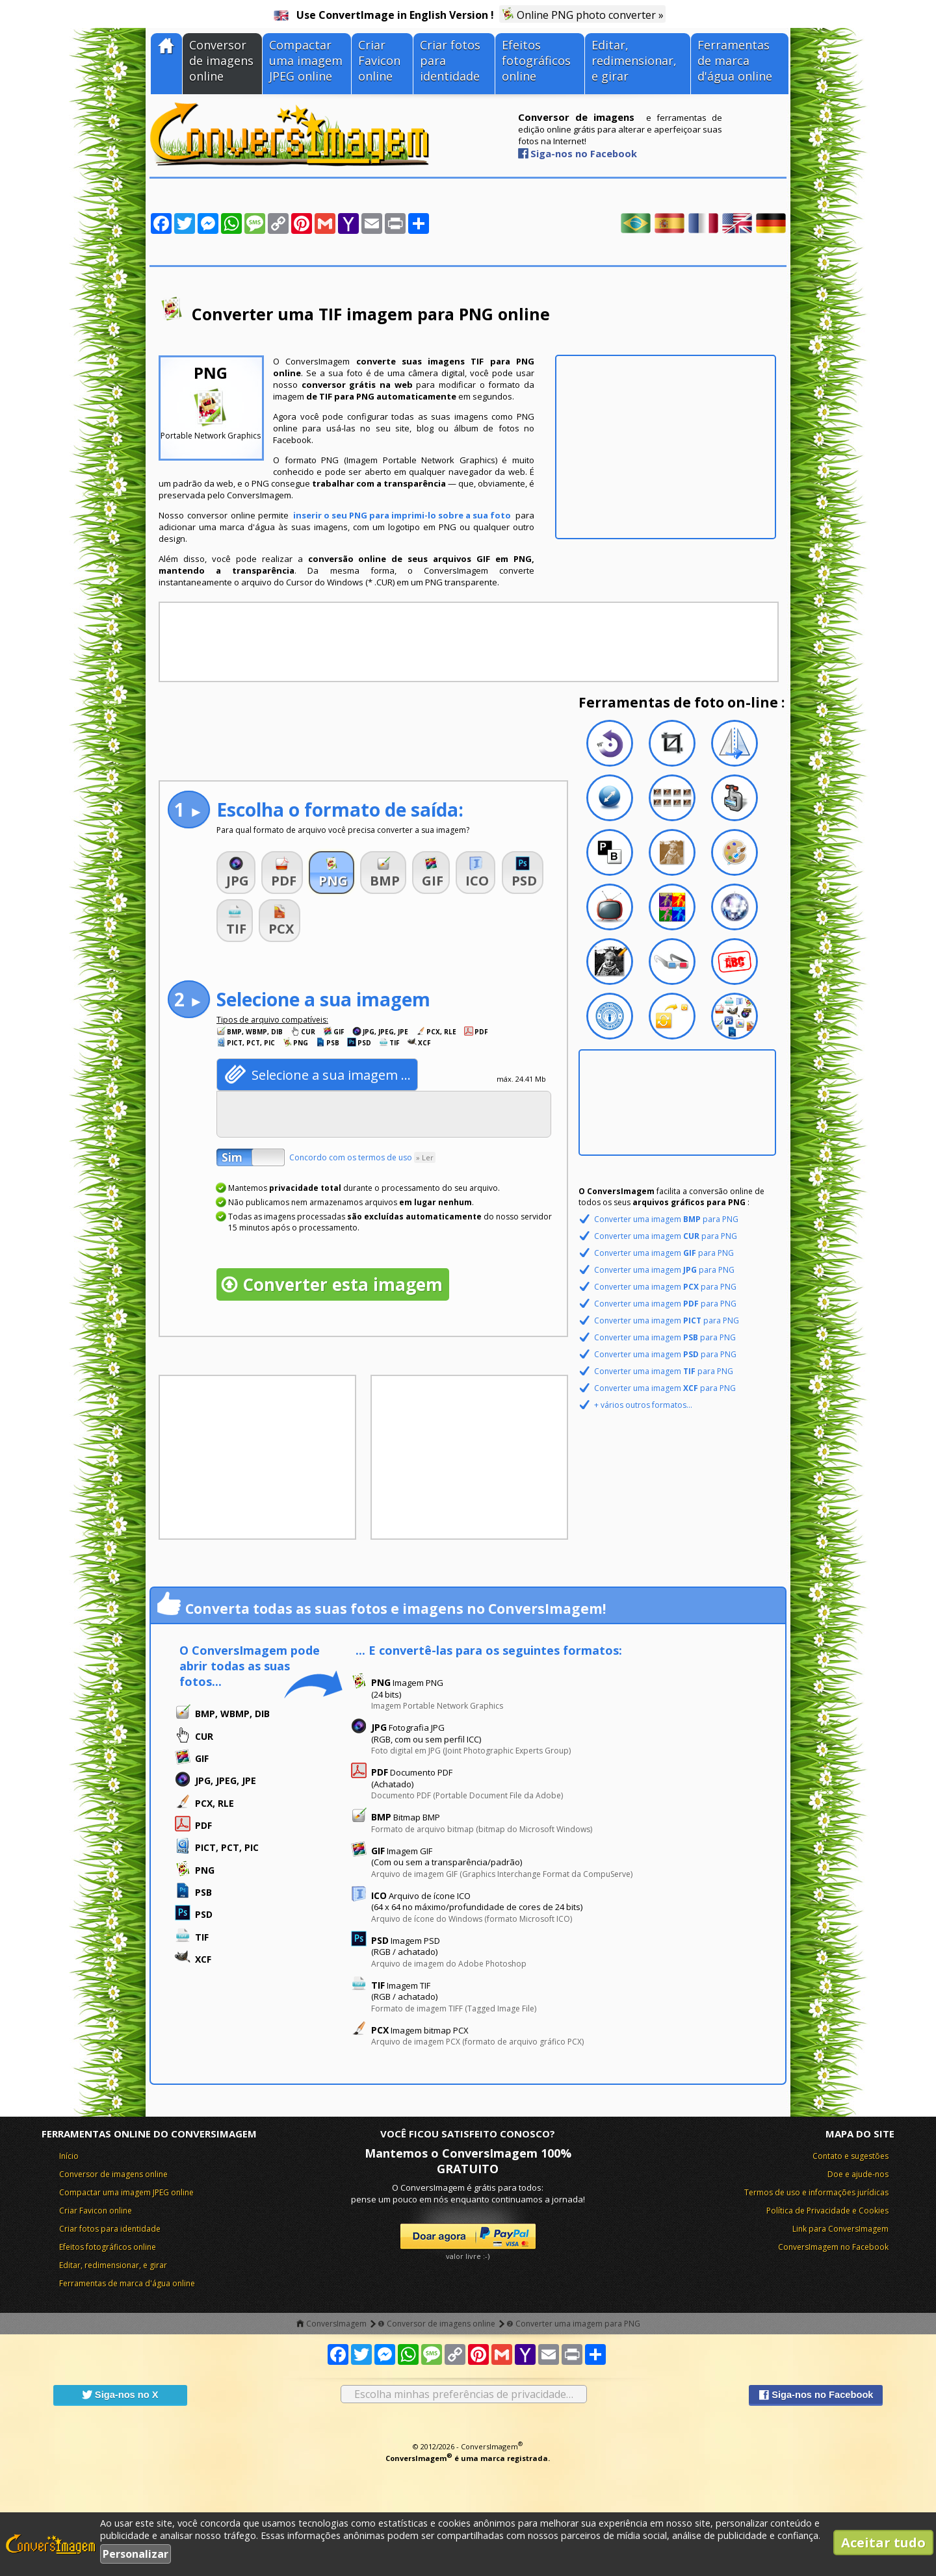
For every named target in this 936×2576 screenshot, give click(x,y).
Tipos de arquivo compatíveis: (272, 1019)
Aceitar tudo (883, 2542)
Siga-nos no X (120, 2395)
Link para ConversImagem (840, 2228)
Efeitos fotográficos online (536, 60)
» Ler (425, 1157)
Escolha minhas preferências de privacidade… (463, 2394)
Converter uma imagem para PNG (666, 1219)
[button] (235, 872)
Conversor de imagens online (221, 60)
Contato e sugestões (850, 2156)
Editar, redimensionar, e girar (634, 60)
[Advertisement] (665, 447)
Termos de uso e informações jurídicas (816, 2192)
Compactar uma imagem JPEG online (306, 60)
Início (69, 2156)
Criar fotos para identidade (450, 60)
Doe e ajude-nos (858, 2174)
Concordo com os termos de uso (362, 1157)
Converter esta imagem (342, 1284)
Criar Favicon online (379, 60)
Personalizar (135, 2554)
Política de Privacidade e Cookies (827, 2210)
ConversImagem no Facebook (833, 2246)
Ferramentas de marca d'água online (734, 60)
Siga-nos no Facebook (583, 153)
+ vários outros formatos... (643, 1404)
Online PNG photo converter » (582, 14)
